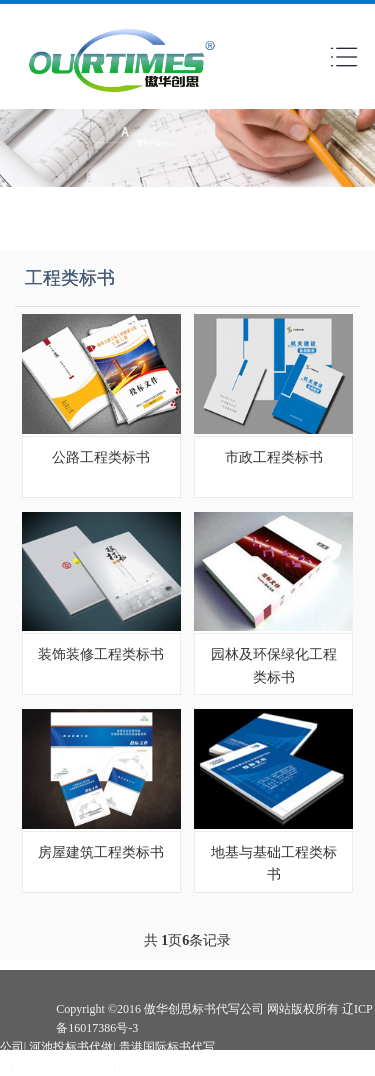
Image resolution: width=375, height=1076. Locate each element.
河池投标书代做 (71, 1047)
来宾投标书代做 (161, 1066)
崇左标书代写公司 (65, 1066)
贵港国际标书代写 (167, 1047)
